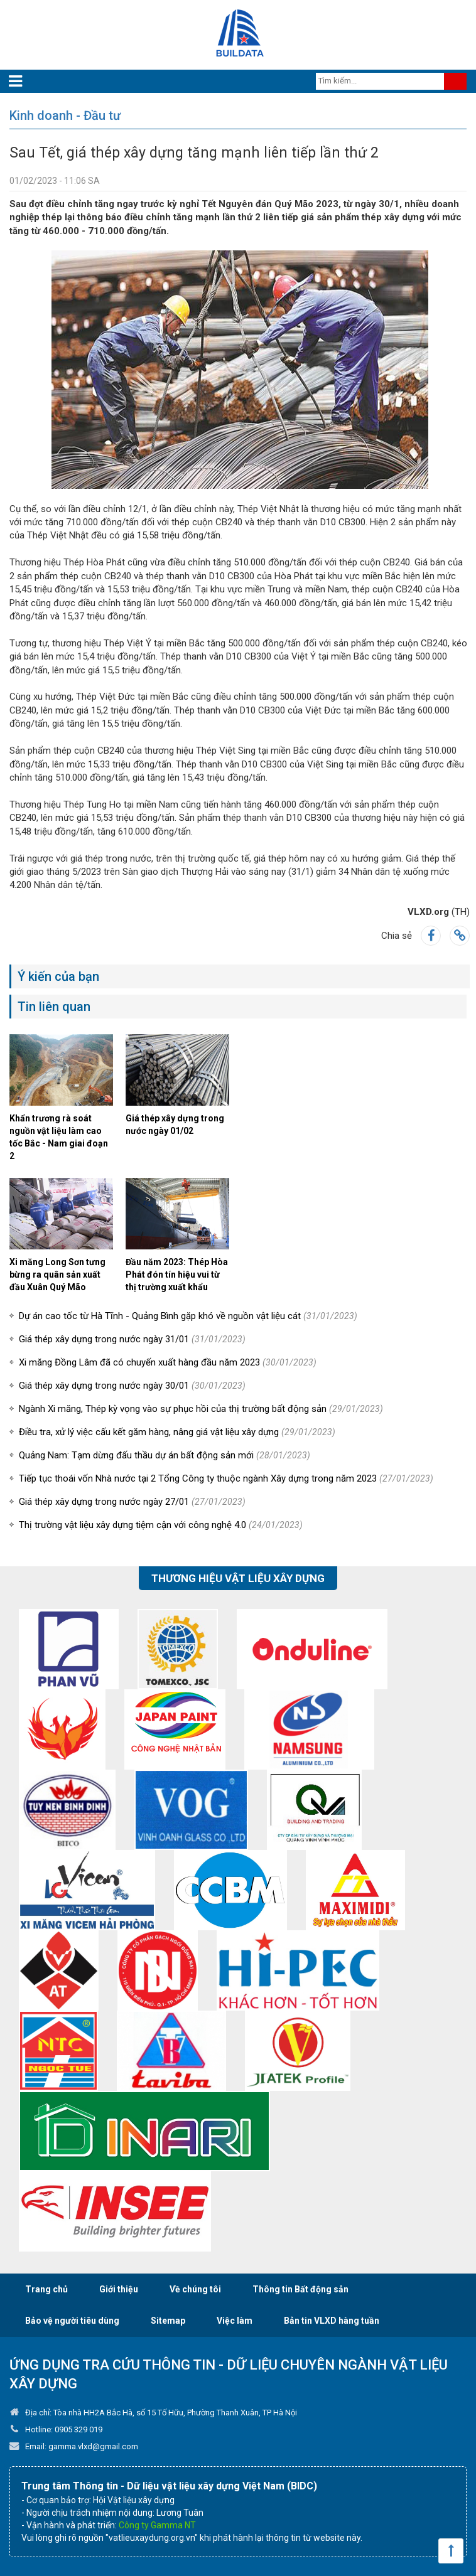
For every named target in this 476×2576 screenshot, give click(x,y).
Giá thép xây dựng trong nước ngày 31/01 (132, 1339)
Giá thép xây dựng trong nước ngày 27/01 (132, 1501)
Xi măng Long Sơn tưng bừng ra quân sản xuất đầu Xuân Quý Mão (57, 1274)
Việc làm (234, 2321)
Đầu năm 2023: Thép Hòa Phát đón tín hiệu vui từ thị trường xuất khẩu (177, 1274)
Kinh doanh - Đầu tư (65, 115)
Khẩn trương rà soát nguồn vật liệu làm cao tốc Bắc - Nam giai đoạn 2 (58, 1137)
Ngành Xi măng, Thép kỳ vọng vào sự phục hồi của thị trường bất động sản (201, 1408)
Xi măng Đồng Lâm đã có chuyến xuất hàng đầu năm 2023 (167, 1362)
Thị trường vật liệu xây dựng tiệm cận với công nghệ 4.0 (161, 1525)
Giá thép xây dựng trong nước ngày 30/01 (132, 1385)
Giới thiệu (118, 2289)
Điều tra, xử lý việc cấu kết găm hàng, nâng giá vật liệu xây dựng (177, 1432)
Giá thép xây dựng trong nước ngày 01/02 (175, 1124)
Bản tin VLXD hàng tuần (331, 2321)
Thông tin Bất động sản (300, 2289)
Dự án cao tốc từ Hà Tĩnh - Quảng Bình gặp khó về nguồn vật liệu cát (188, 1316)
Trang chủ (46, 2289)
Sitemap (168, 2321)
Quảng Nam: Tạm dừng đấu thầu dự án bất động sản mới (164, 1455)
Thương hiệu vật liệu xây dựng (238, 1578)
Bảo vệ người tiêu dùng (72, 2321)
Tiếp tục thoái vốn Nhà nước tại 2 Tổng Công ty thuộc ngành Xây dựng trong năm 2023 (226, 1478)
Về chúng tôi (195, 2289)
